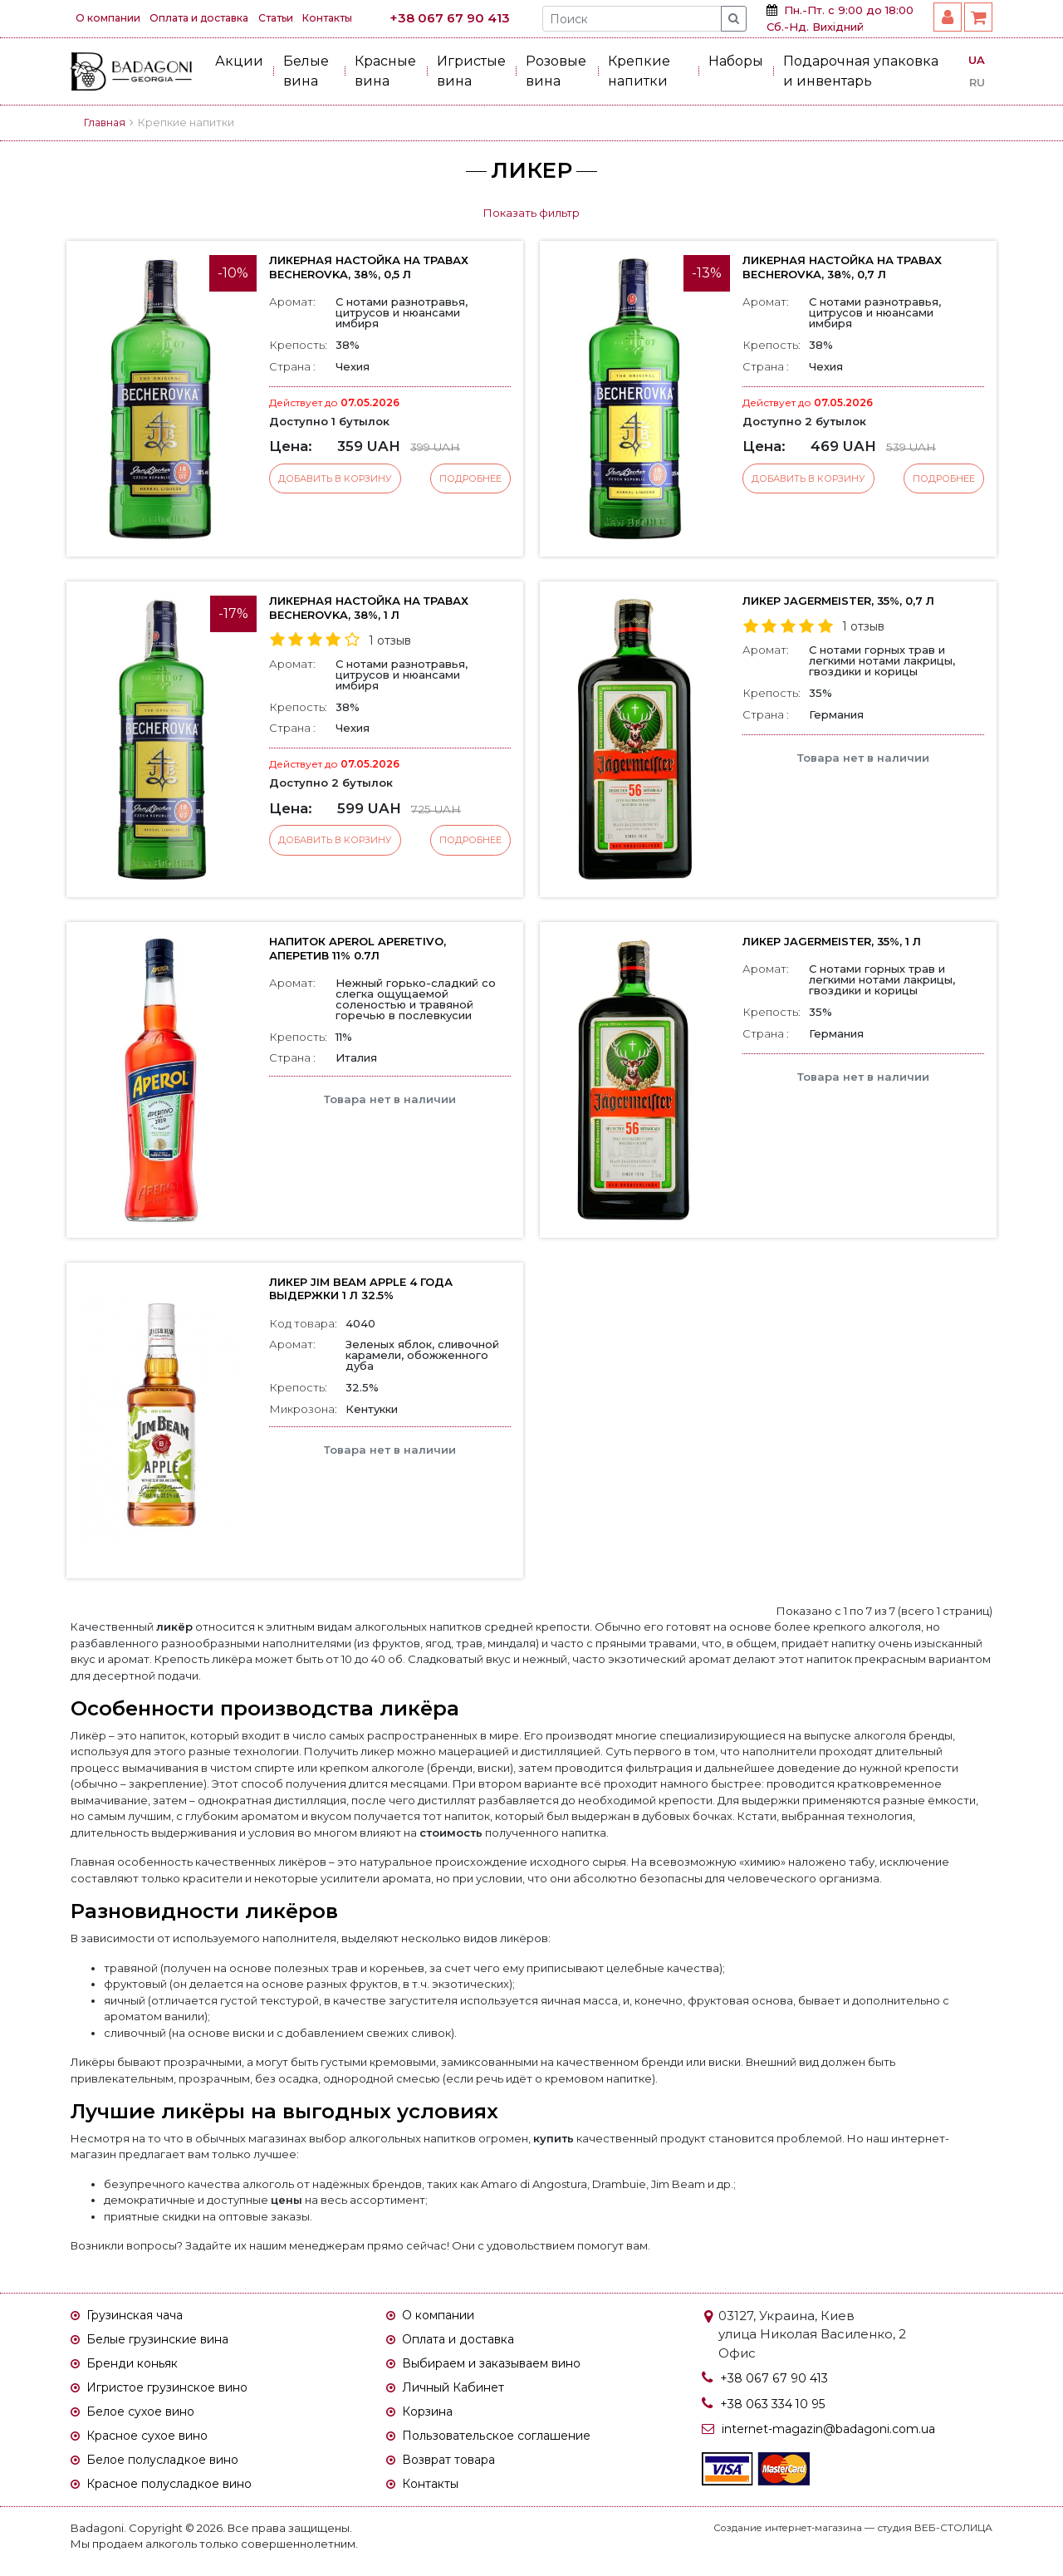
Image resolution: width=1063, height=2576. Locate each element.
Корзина (430, 2417)
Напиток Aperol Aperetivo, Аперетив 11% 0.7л (365, 948)
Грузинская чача (140, 2315)
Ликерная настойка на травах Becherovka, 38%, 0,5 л (371, 267)
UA (976, 59)
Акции (239, 61)
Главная (106, 122)
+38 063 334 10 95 (776, 2404)
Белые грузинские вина (166, 2340)
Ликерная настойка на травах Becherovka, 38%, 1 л (365, 607)
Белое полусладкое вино (170, 2467)
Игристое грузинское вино (177, 2391)
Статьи (299, 18)
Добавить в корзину (336, 479)
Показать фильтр (531, 212)
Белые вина (306, 71)
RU (977, 82)
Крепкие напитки (639, 71)
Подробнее (469, 479)
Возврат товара (454, 2467)
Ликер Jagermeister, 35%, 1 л (837, 941)
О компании (111, 18)
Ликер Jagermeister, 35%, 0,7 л (844, 600)
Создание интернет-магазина (783, 2537)
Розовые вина (556, 71)
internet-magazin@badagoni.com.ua (838, 2428)
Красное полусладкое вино (178, 2492)
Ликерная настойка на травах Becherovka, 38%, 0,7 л (845, 267)
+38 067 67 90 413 (479, 18)
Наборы (735, 61)
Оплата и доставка (212, 18)
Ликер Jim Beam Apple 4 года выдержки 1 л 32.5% (367, 1288)
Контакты (359, 18)
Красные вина (385, 71)
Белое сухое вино (145, 2417)
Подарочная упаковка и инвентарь (860, 71)
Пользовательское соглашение (506, 2442)
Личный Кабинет (457, 2391)
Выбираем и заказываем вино (503, 2366)
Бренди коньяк (136, 2366)
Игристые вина (471, 71)
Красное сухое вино (154, 2442)
